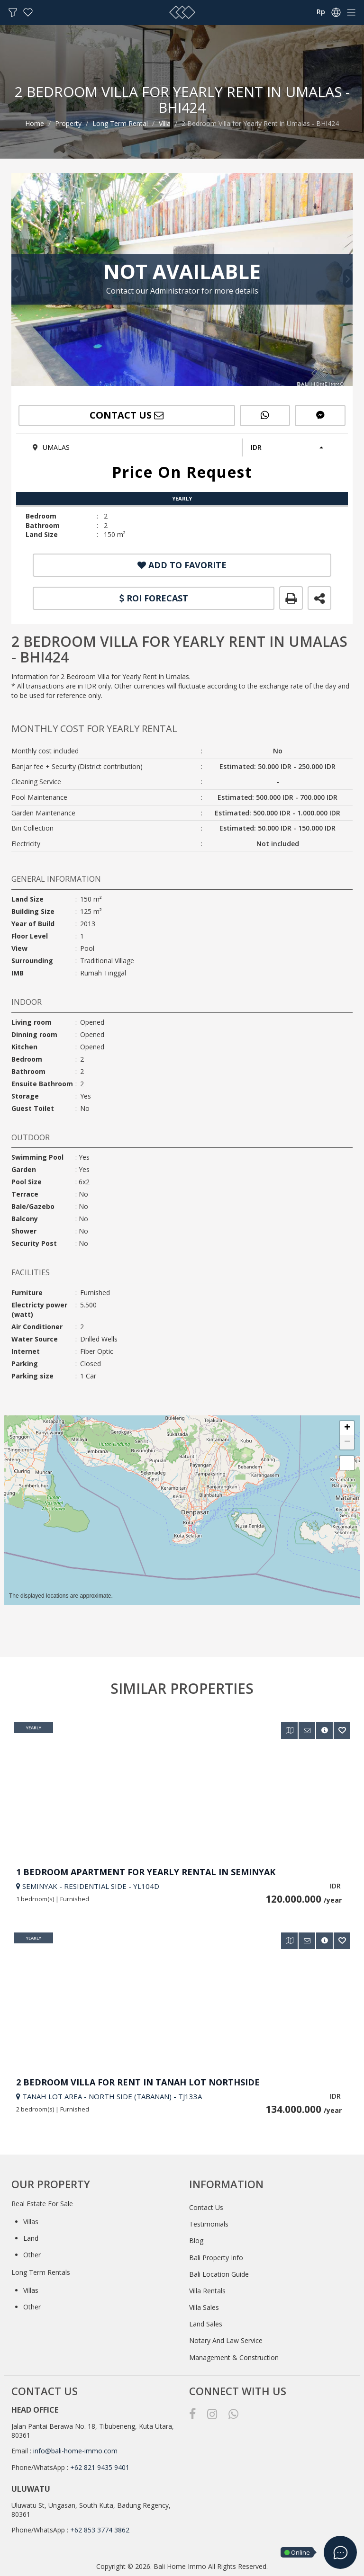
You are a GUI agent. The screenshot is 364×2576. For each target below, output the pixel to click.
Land (30, 2238)
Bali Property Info (216, 2257)
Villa (165, 123)
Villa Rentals (207, 2290)
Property (68, 123)
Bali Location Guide (219, 2274)
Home (34, 123)
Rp (321, 11)
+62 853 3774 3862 (99, 2529)
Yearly (33, 1728)
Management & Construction (234, 2357)
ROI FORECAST (153, 598)
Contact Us (206, 2207)
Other (32, 2254)
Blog (196, 2240)
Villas (30, 2221)
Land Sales (205, 2323)
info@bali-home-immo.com (75, 2450)
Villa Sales (204, 2307)
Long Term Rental (120, 123)
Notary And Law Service (226, 2340)
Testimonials (208, 2223)
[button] (286, 447)
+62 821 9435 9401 (99, 2467)
